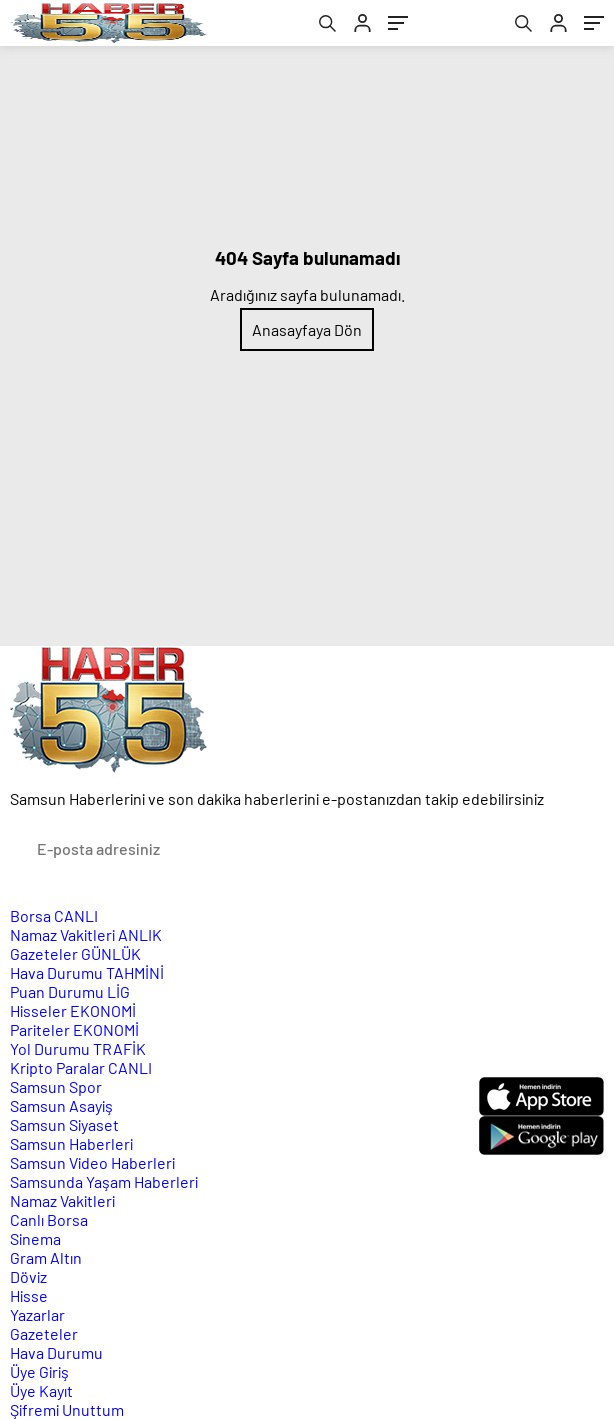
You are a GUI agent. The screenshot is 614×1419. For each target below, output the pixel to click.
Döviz (28, 1276)
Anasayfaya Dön (307, 329)
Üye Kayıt (41, 1390)
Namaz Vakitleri (86, 934)
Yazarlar (37, 1314)
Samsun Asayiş (61, 1105)
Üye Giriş (39, 1371)
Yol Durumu (78, 1048)
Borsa (54, 915)
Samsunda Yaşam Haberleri (104, 1181)
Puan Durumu (70, 991)
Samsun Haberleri (71, 1143)
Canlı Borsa (49, 1219)
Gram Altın (46, 1257)
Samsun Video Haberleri (92, 1162)
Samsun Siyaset (64, 1124)
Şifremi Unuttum (67, 1409)
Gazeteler (75, 953)
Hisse (29, 1295)
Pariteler (74, 1029)
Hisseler (73, 1010)
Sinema (35, 1238)
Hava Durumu (87, 972)
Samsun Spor (56, 1086)
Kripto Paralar (81, 1067)
